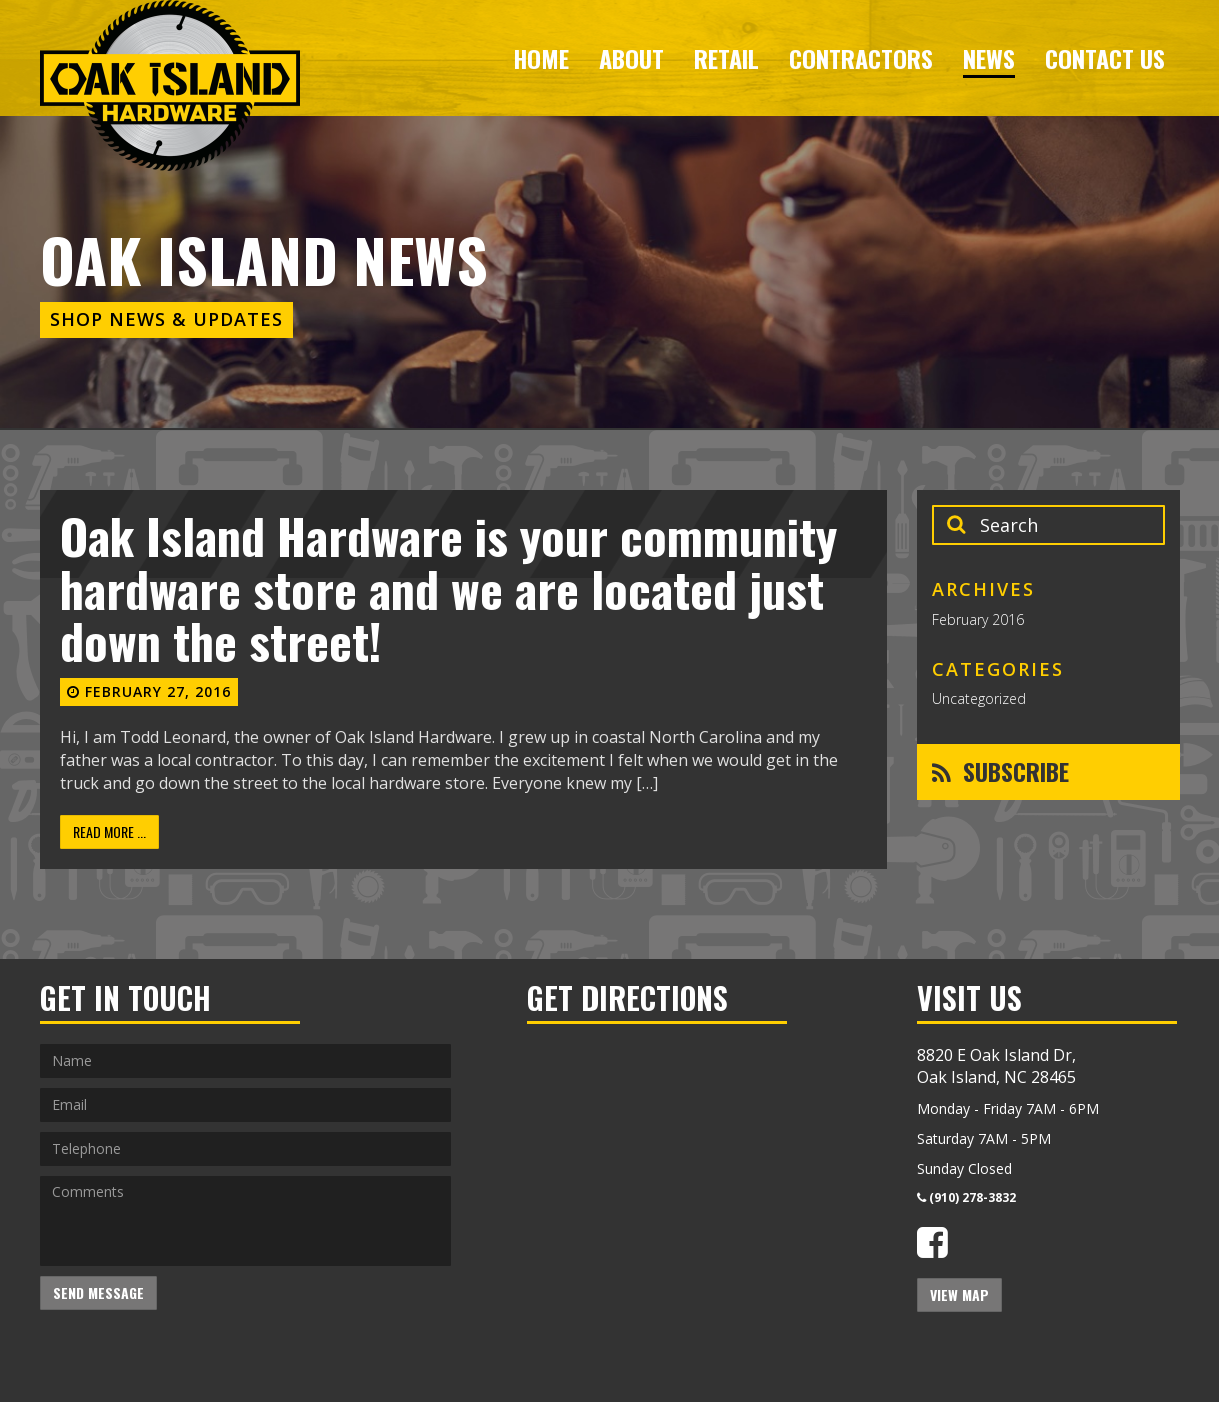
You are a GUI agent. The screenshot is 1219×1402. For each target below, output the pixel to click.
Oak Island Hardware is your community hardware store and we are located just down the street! (448, 588)
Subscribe (1000, 771)
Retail (726, 58)
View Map (959, 1294)
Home (541, 58)
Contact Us (1105, 58)
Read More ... (109, 831)
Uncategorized (979, 698)
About (631, 58)
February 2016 (978, 619)
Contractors (861, 58)
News (989, 58)
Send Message (98, 1292)
